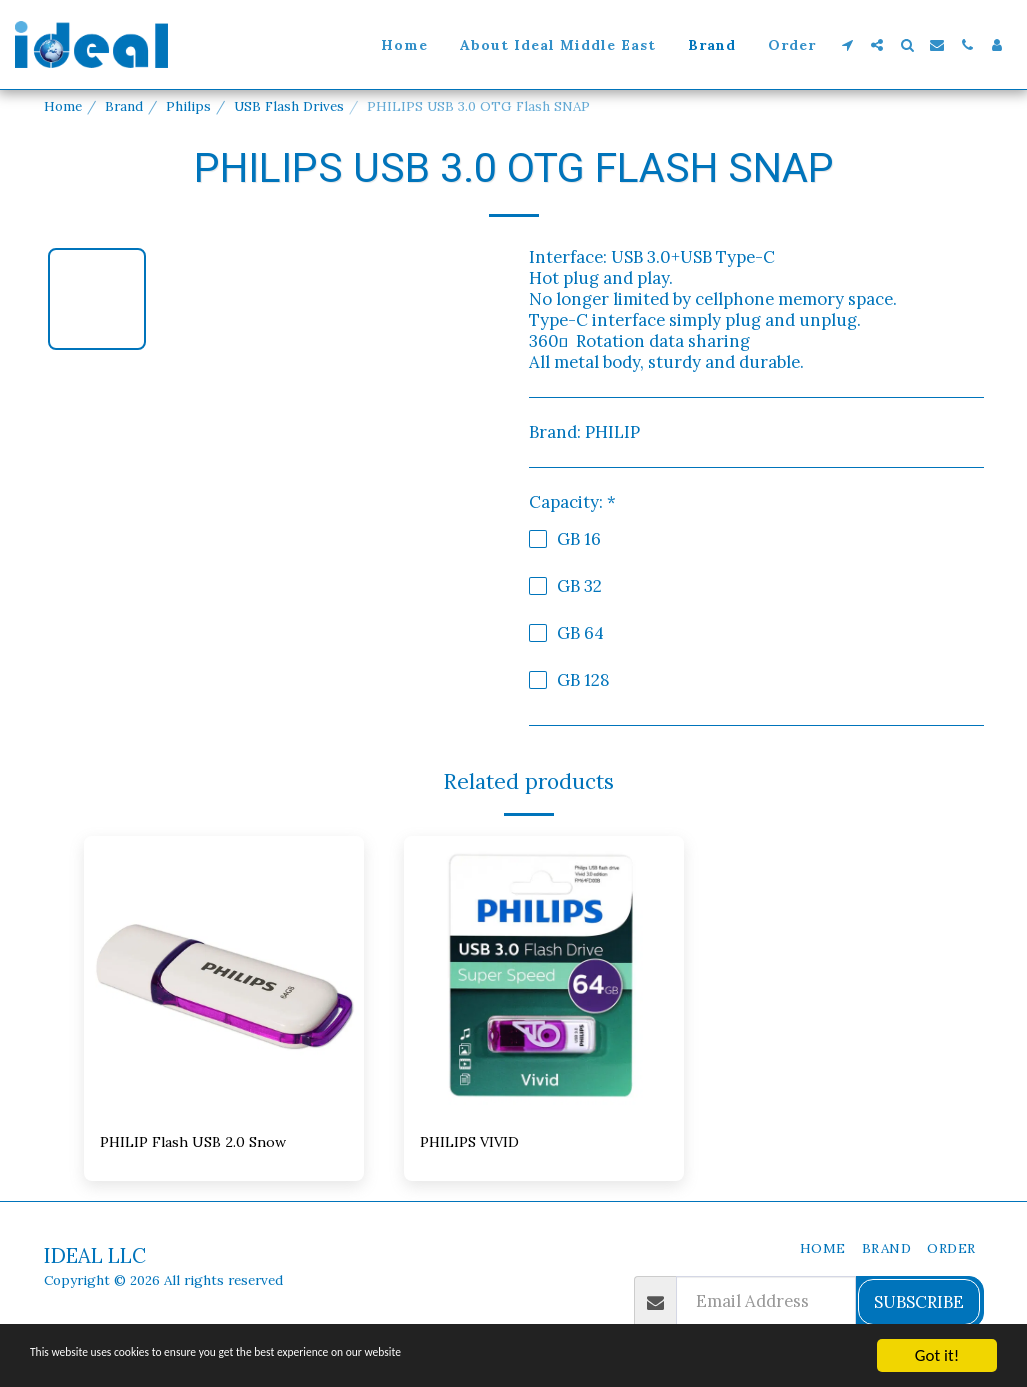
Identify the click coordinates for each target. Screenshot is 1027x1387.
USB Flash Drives (289, 106)
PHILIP (612, 432)
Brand (124, 106)
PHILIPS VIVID (477, 1144)
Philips (188, 106)
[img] (224, 976)
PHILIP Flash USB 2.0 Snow (206, 1144)
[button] (847, 45)
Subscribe (919, 1305)
